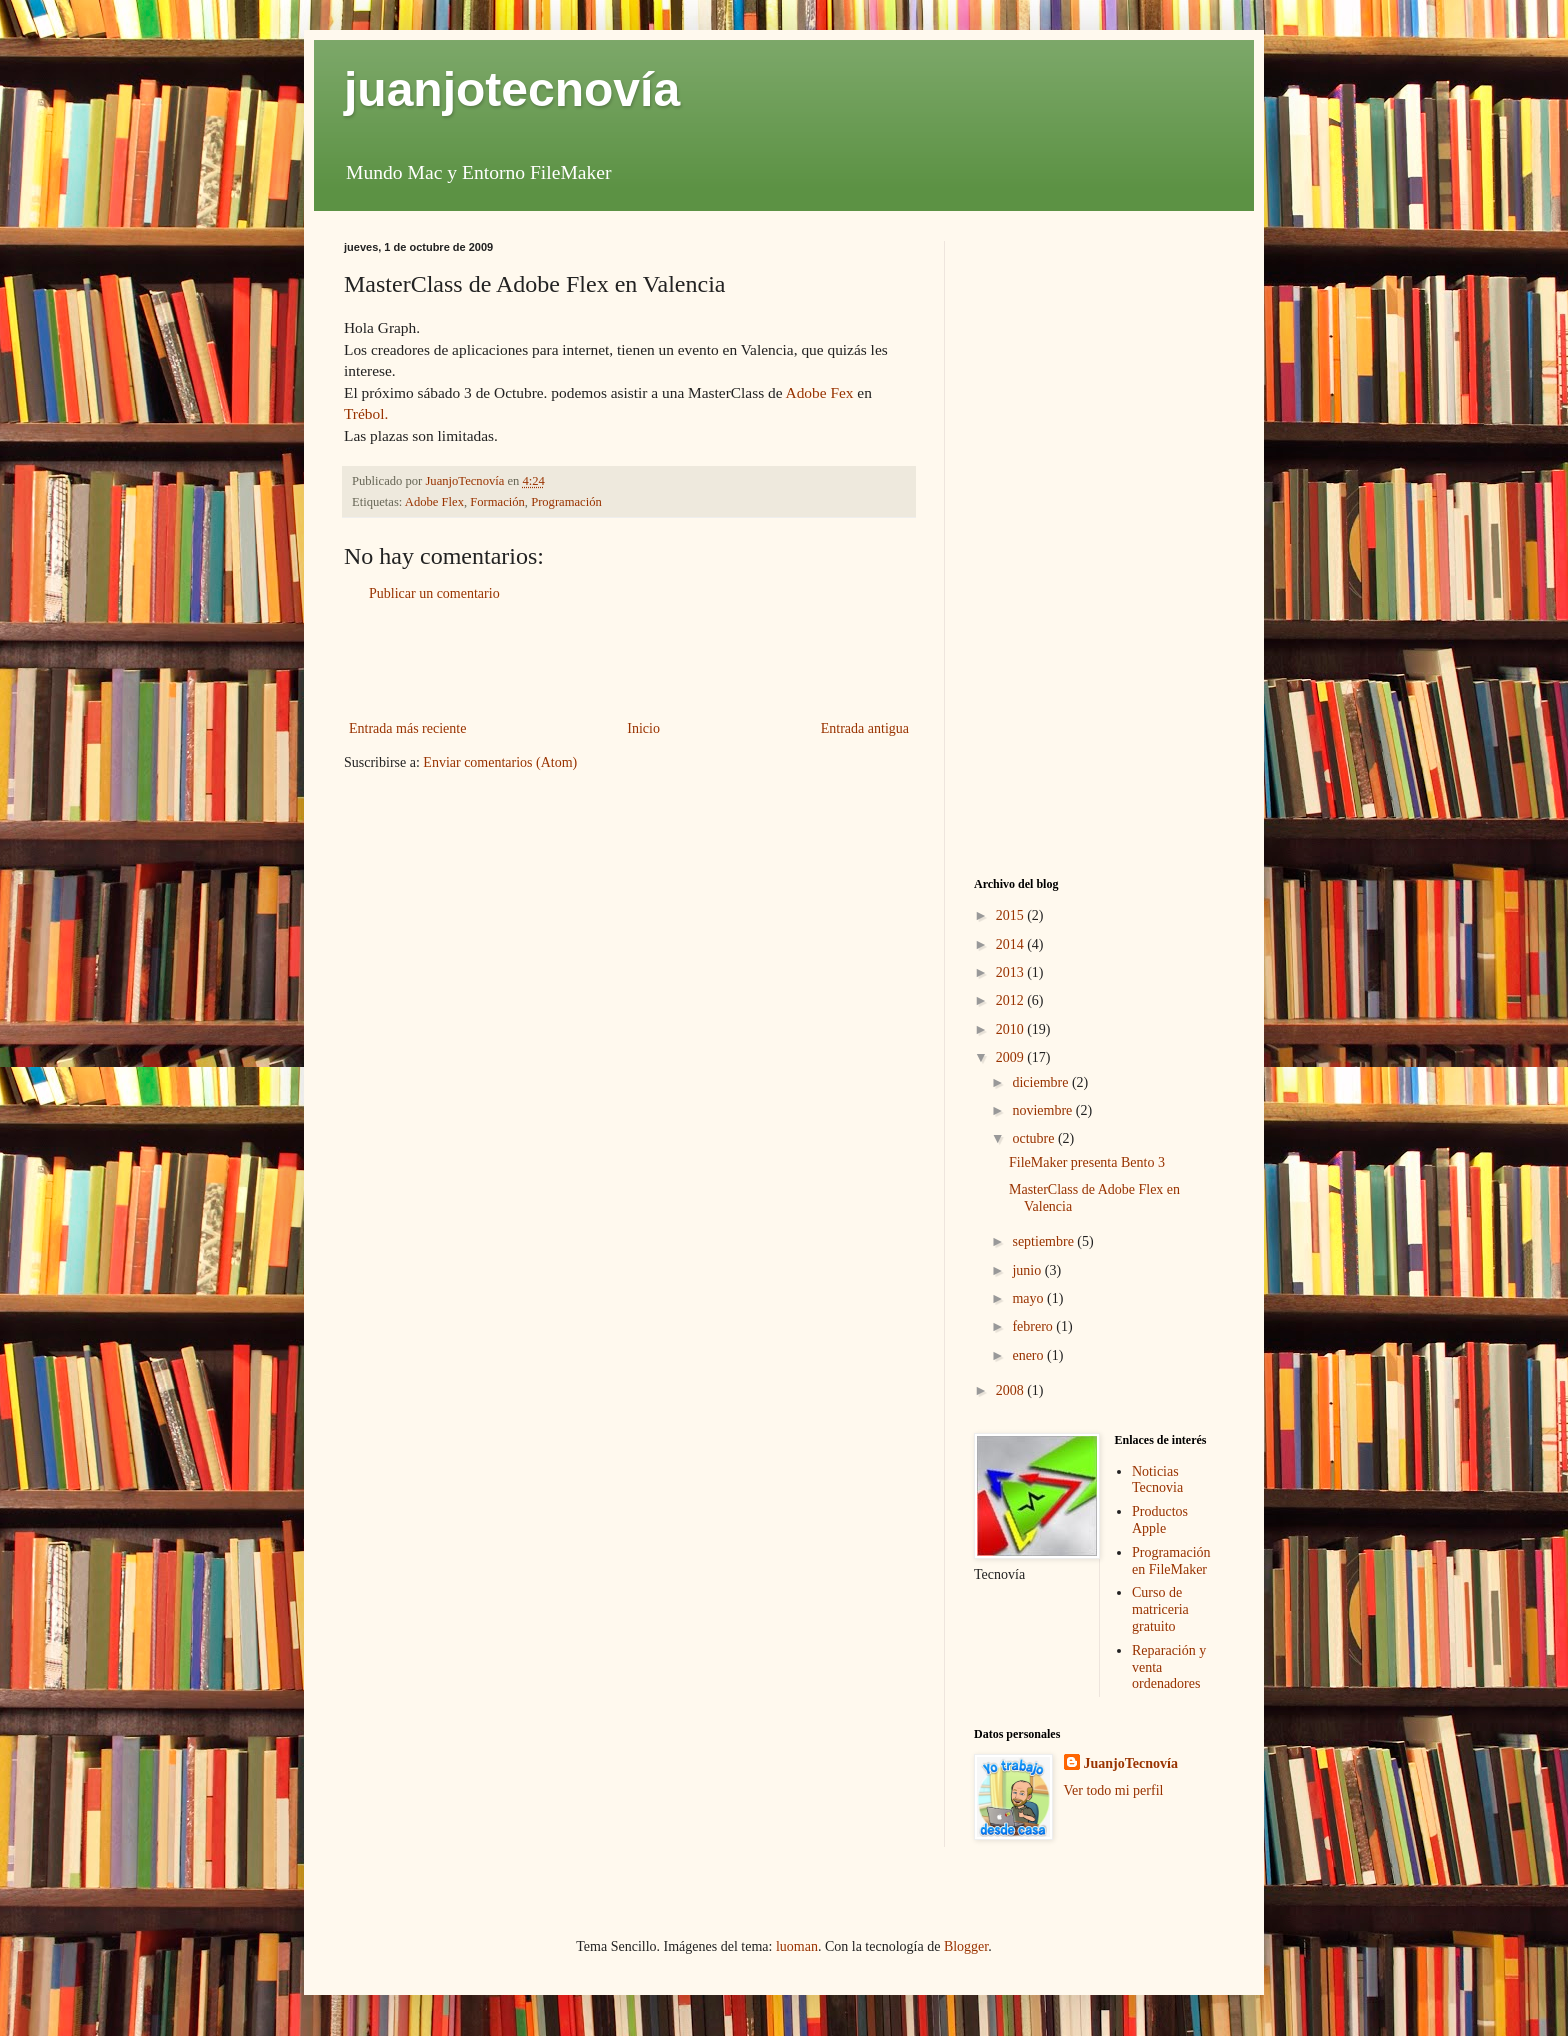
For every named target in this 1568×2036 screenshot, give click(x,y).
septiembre (1044, 1241)
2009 (1012, 1057)
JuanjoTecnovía (1131, 1763)
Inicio (643, 728)
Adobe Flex (434, 502)
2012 (1012, 1000)
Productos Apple (1160, 1520)
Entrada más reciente (407, 728)
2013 (1012, 972)
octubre (1034, 1138)
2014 (1012, 944)
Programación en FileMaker (1171, 1561)
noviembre (1043, 1110)
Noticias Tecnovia (1157, 1480)
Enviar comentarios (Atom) (500, 762)
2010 (1012, 1029)
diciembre (1041, 1082)
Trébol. (366, 413)
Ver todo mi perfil (1114, 1790)
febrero (1034, 1326)
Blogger (966, 1946)
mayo (1029, 1298)
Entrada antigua (865, 728)
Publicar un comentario (434, 593)
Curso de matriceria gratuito (1160, 1609)
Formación (497, 502)
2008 (1012, 1390)
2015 (1012, 915)
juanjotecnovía (512, 89)
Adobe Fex (820, 392)
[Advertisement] (629, 661)
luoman (797, 1946)
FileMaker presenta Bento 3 (1087, 1162)
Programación (566, 502)
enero (1029, 1355)
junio (1028, 1270)
